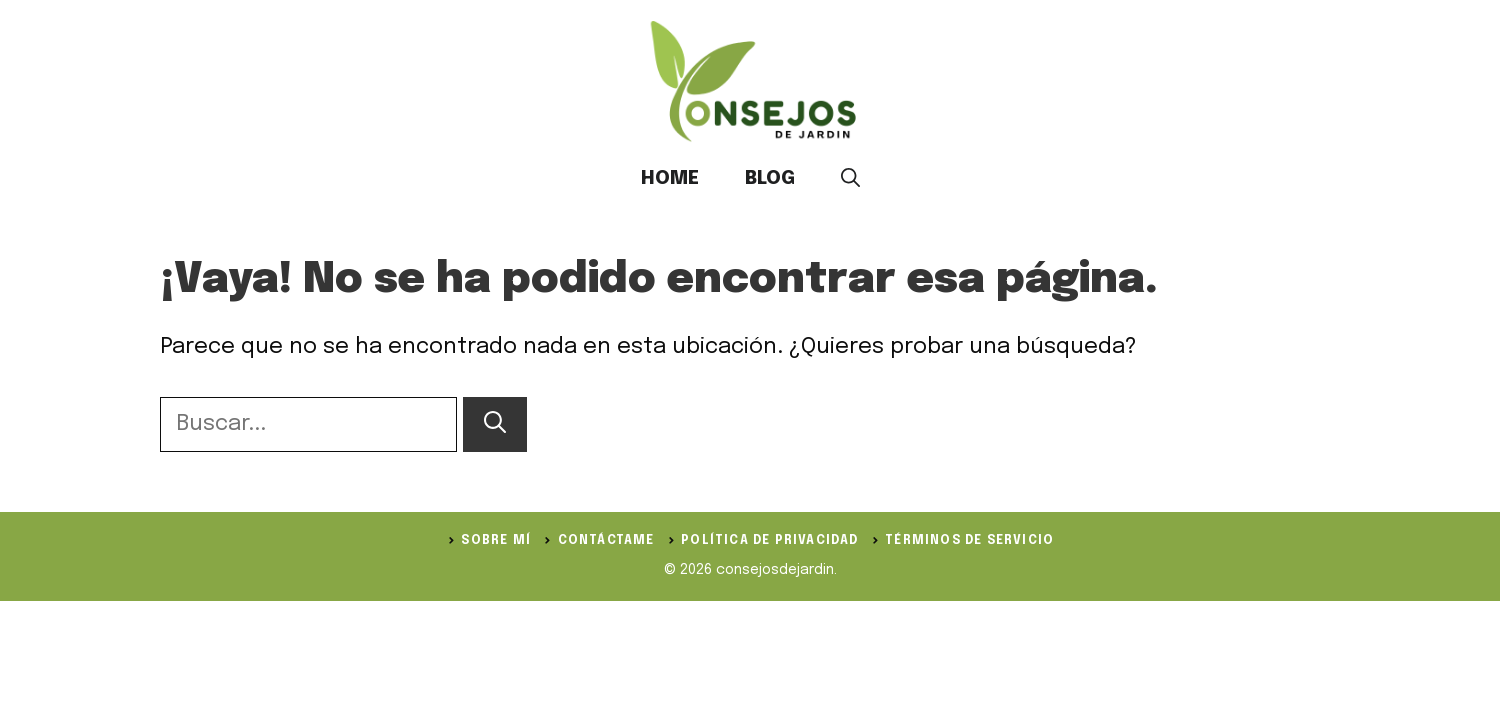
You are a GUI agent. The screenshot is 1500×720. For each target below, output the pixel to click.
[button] (850, 179)
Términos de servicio (969, 541)
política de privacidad (769, 541)
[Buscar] (495, 424)
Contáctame (606, 541)
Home (670, 178)
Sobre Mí (496, 541)
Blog (770, 178)
